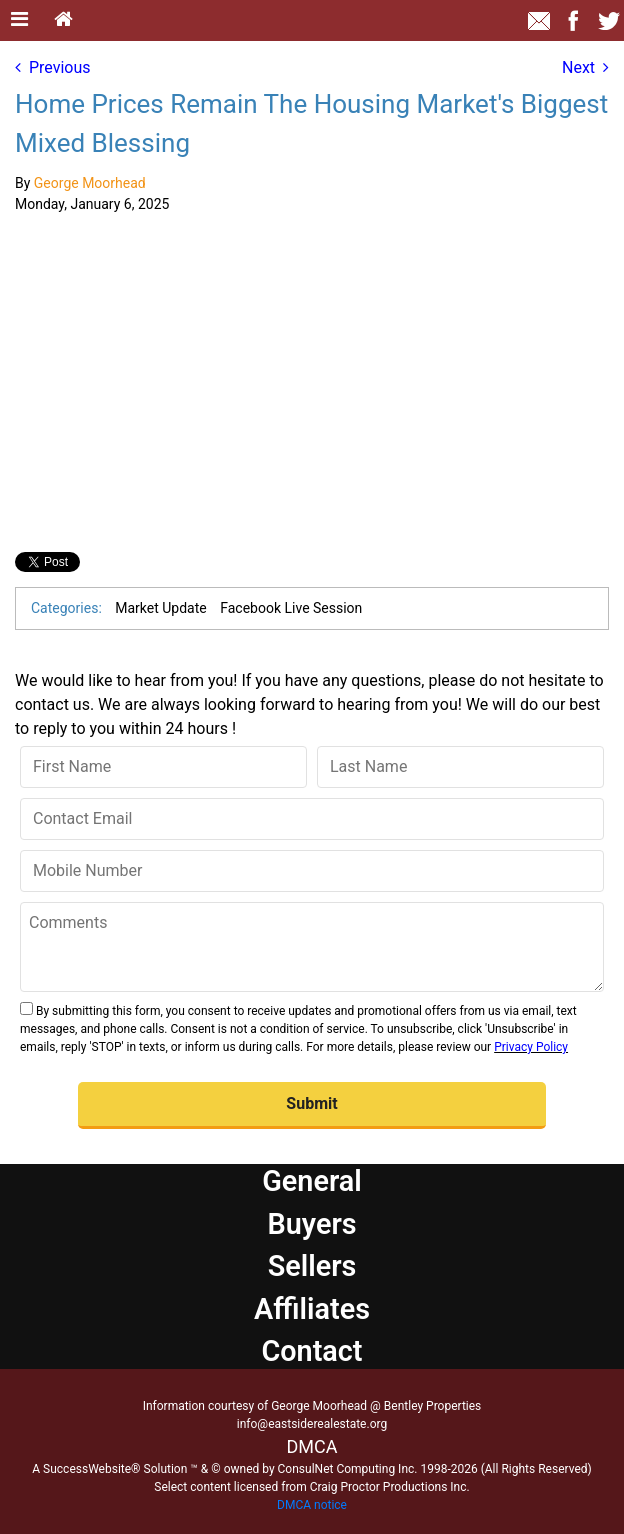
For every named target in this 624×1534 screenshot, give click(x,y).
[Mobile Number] (312, 871)
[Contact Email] (312, 819)
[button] (311, 1105)
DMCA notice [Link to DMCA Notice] (312, 1505)
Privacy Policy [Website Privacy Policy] (531, 1047)
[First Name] (163, 767)
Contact (311, 1351)
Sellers (312, 1266)
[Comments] (312, 947)
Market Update (160, 608)
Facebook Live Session (291, 608)
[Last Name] (460, 767)
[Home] (63, 20)
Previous (53, 67)
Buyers (311, 1224)
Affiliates (312, 1309)
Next (585, 67)
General (312, 1181)
